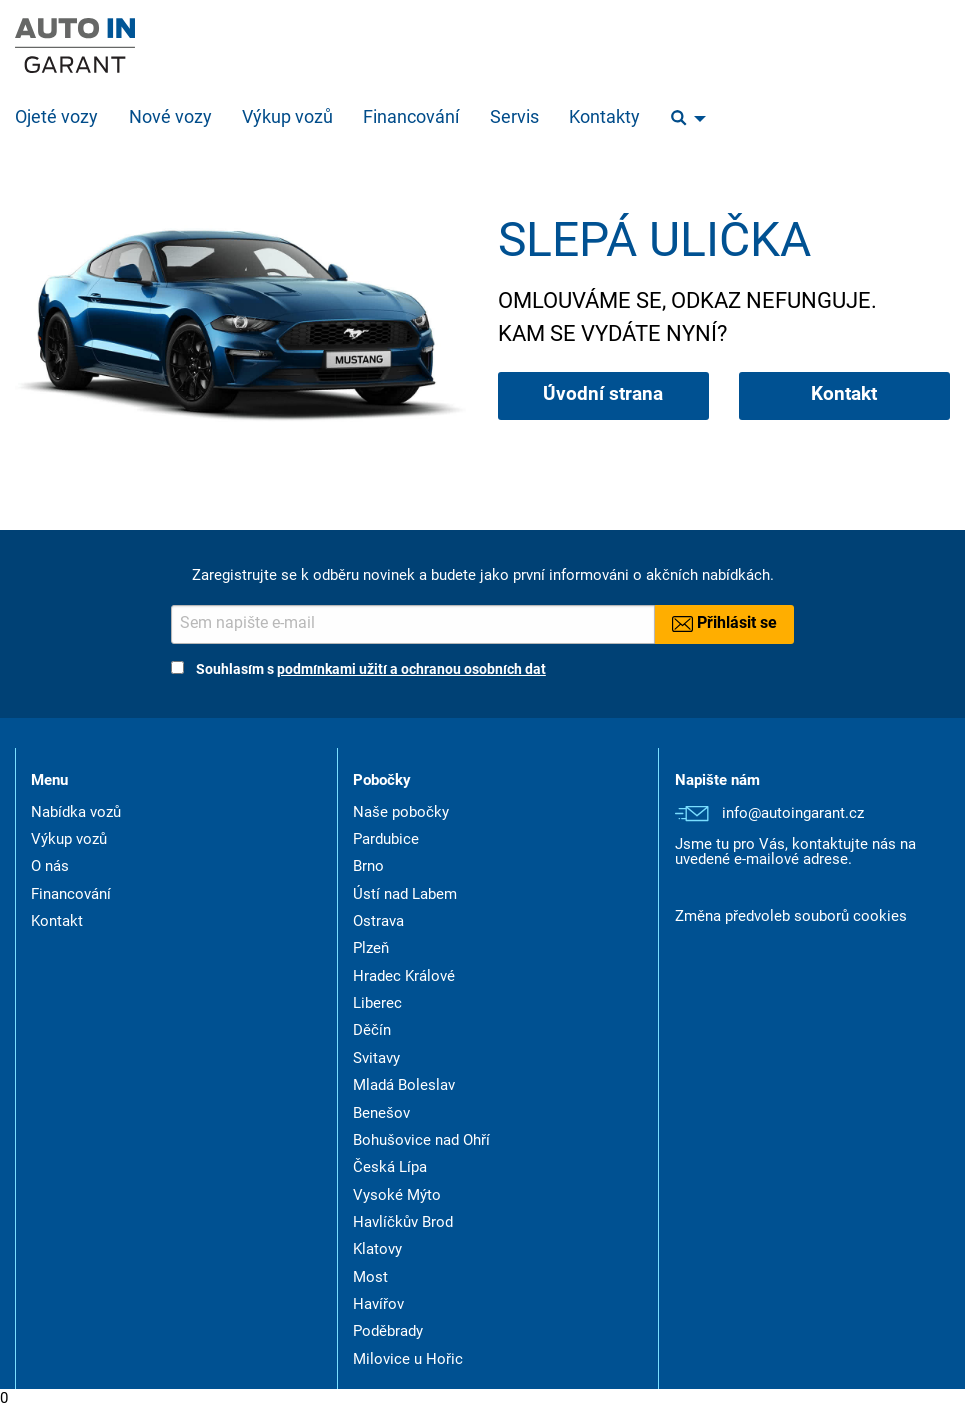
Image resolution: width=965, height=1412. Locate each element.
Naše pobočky (401, 813)
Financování (71, 895)
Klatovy (377, 1250)
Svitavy (376, 1059)
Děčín (372, 1031)
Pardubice (386, 840)
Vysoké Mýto (397, 1196)
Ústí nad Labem (405, 895)
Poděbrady (388, 1332)
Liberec (377, 1004)
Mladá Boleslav (404, 1086)
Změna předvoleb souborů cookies (791, 917)
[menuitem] (683, 119)
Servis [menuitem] (514, 118)
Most (370, 1278)
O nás (50, 867)
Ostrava (378, 922)
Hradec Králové (404, 977)
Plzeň (371, 949)
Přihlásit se (724, 624)
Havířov (378, 1305)
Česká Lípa (390, 1168)
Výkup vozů (69, 840)
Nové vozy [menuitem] (170, 118)
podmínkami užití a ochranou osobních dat (411, 670)
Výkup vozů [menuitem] (287, 118)
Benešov (381, 1114)
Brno (368, 867)
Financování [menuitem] (411, 118)
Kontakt (844, 395)
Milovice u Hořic (408, 1360)
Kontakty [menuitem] (604, 118)
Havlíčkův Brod (403, 1223)
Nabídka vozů (76, 813)
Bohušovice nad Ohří (421, 1141)
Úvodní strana (603, 395)
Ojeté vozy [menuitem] (56, 118)
